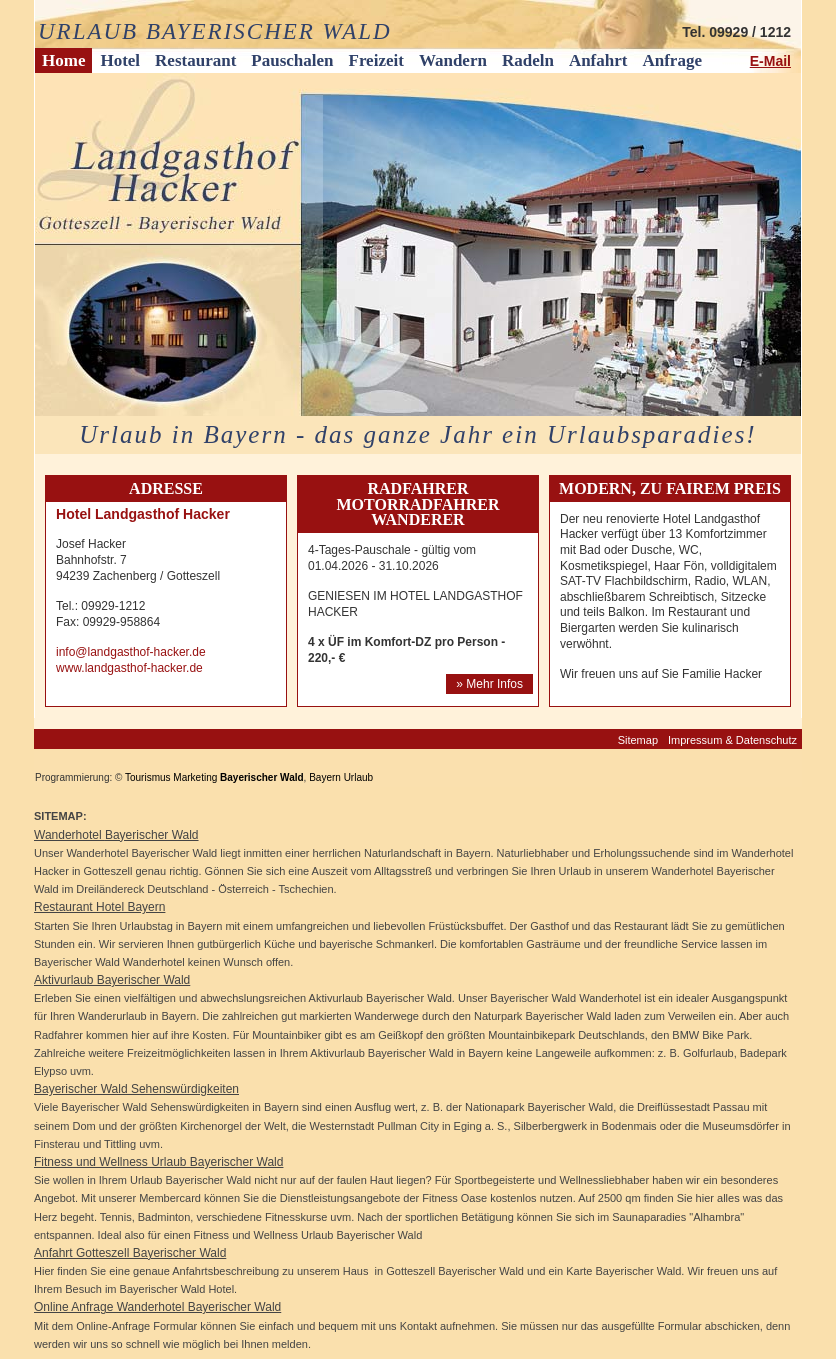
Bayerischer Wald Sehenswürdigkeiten (136, 1089)
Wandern (453, 60)
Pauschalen (292, 60)
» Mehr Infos (489, 684)
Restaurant (195, 60)
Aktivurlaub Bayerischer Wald (112, 980)
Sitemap (638, 740)
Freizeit (376, 60)
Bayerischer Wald (262, 777)
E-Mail (770, 61)
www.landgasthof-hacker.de (129, 668)
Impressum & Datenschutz (732, 740)
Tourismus (148, 777)
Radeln (528, 60)
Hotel (120, 60)
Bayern (325, 777)
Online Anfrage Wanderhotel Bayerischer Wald (157, 1307)
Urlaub (358, 777)
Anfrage (671, 60)
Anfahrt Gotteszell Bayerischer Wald (130, 1253)
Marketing (195, 777)
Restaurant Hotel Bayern (99, 907)
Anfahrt (598, 60)
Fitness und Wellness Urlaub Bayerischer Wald (158, 1162)
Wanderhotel (69, 835)
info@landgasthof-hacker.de (131, 652)
